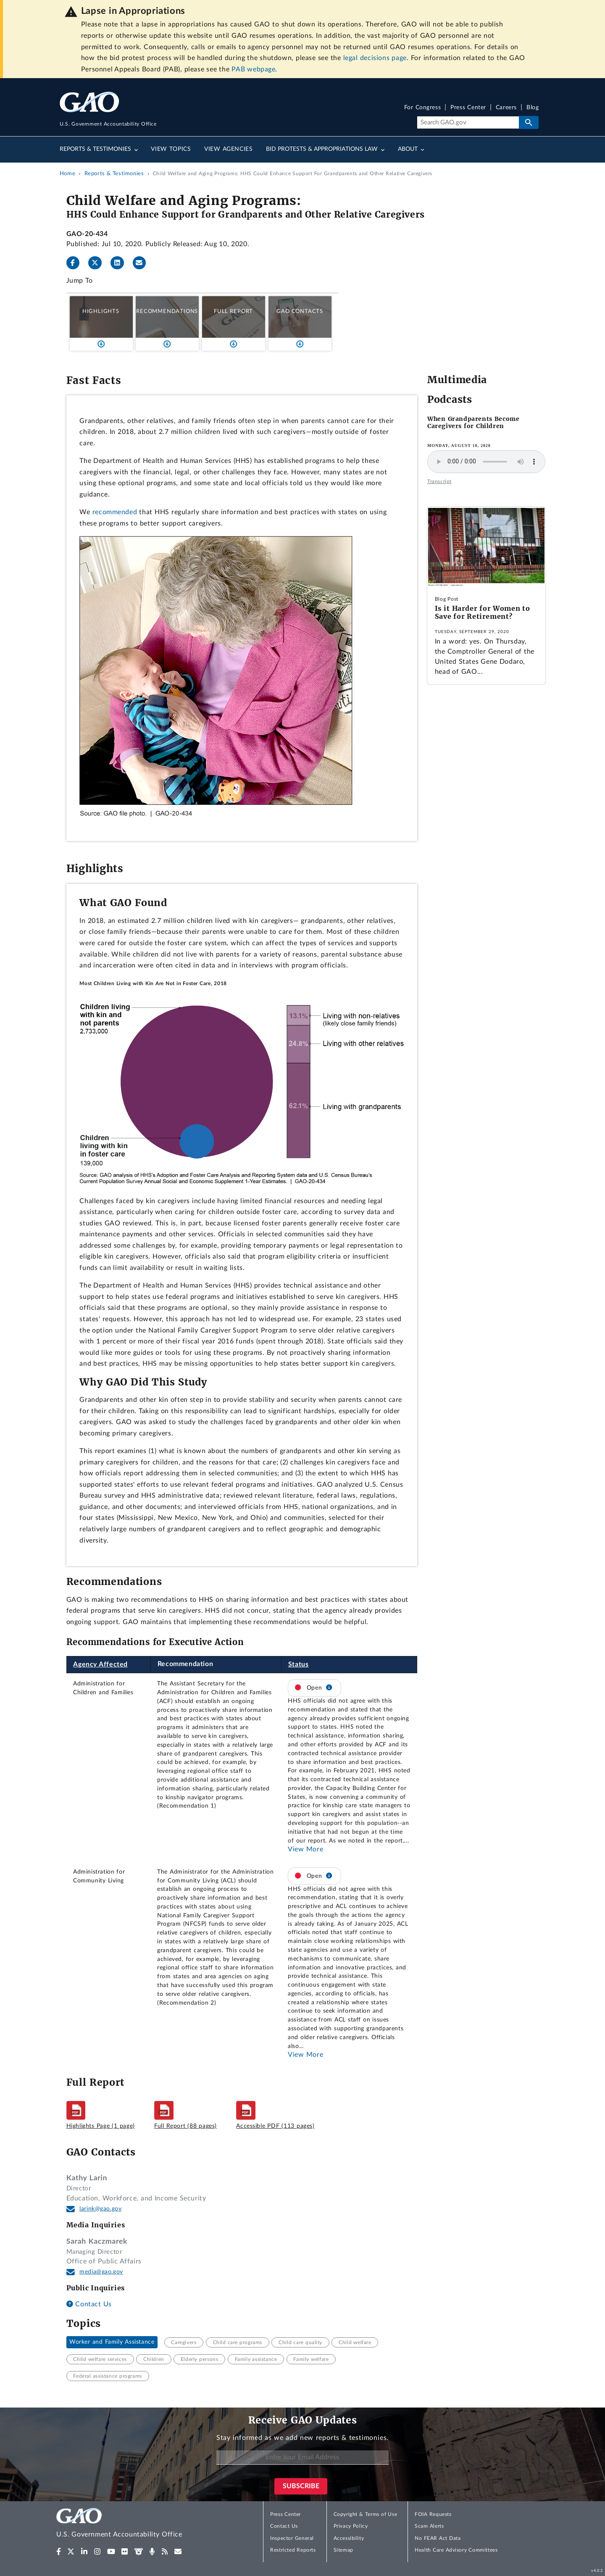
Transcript (439, 481)
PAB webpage (253, 69)
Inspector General (292, 2538)
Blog (532, 107)
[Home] (136, 2524)
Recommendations (167, 311)
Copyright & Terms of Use (365, 2514)
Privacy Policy (351, 2526)
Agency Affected (100, 1664)
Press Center (468, 107)
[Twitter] (98, 263)
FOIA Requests (433, 2514)
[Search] (468, 122)
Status (298, 1664)
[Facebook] (76, 263)
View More (305, 1849)
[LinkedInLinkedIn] (120, 263)
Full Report (233, 311)
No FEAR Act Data (437, 2538)
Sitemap (343, 2549)
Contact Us (89, 2304)
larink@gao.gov (100, 2209)
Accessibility (349, 2538)
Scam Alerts (429, 2526)
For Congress (422, 107)
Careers (506, 107)
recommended (114, 512)
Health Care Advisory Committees (456, 2549)
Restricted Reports (293, 2549)
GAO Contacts (299, 311)
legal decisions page (375, 58)
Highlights (100, 311)
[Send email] (143, 263)
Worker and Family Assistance (111, 2342)
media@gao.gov (101, 2272)
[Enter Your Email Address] (302, 2457)
